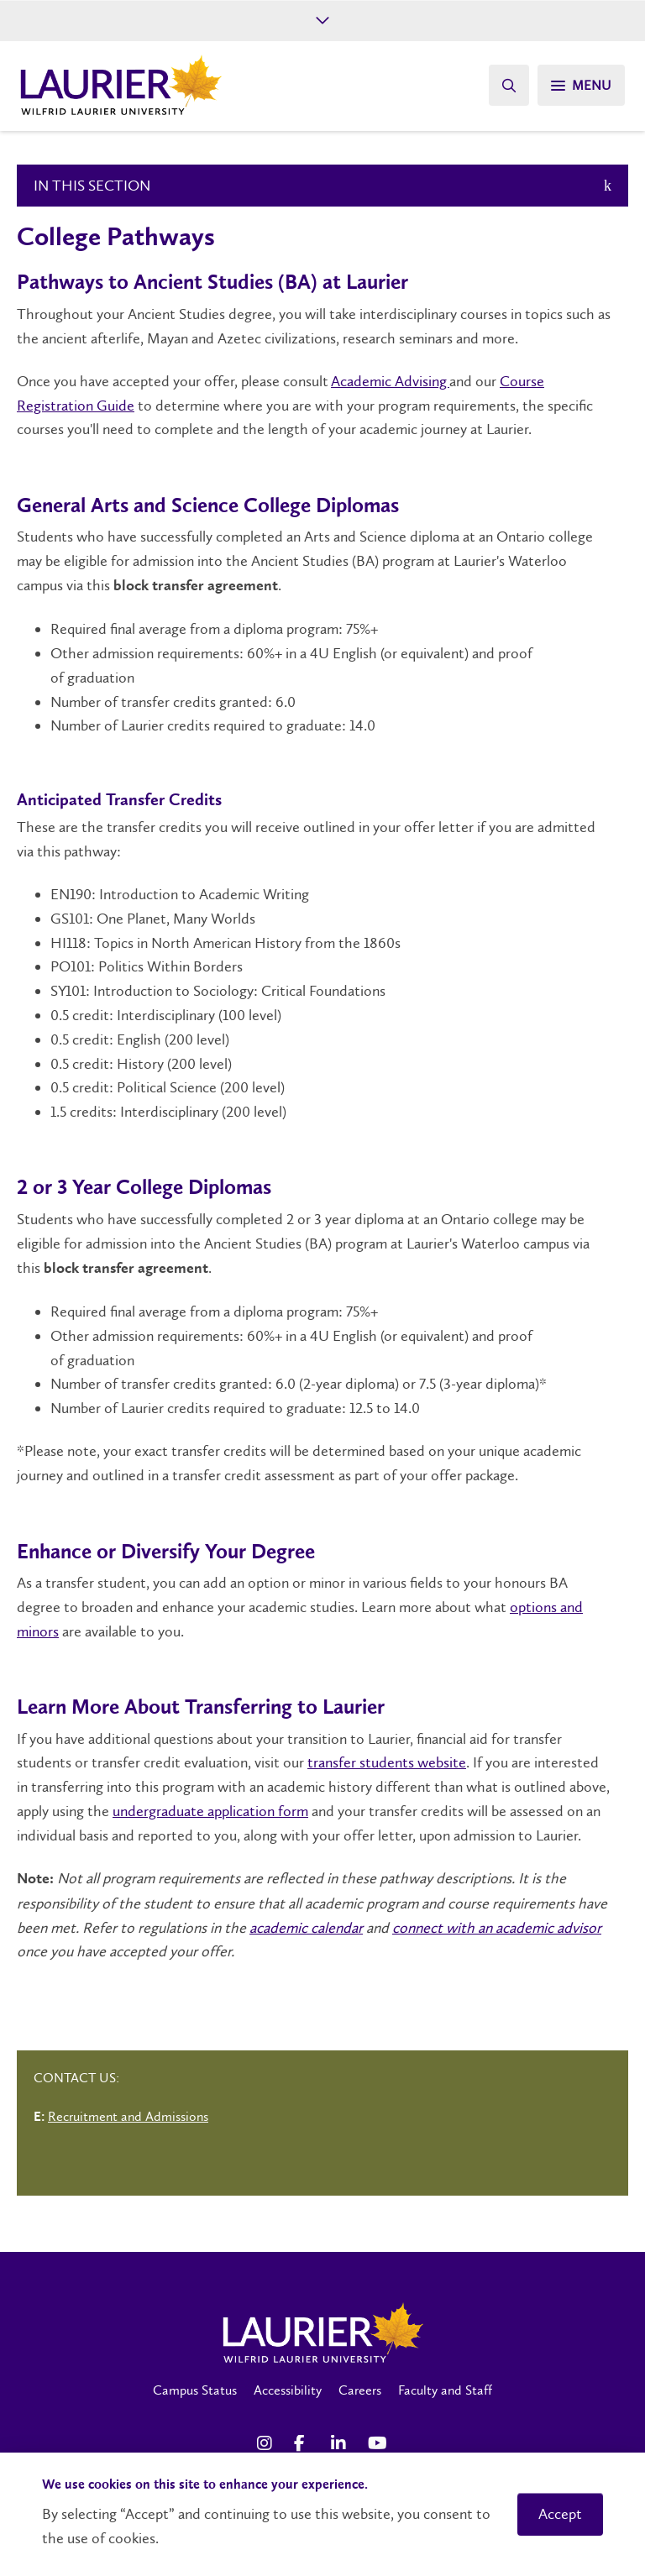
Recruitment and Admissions (128, 2116)
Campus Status (195, 2390)
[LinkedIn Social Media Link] (341, 2443)
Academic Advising (390, 381)
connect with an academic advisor (496, 1928)
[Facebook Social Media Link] (304, 2443)
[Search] (509, 85)
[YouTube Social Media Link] (378, 2443)
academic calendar (306, 1928)
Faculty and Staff (445, 2390)
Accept (560, 2514)
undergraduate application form (210, 1811)
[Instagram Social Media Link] (267, 2443)
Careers (359, 2390)
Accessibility (288, 2390)
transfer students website (386, 1762)
